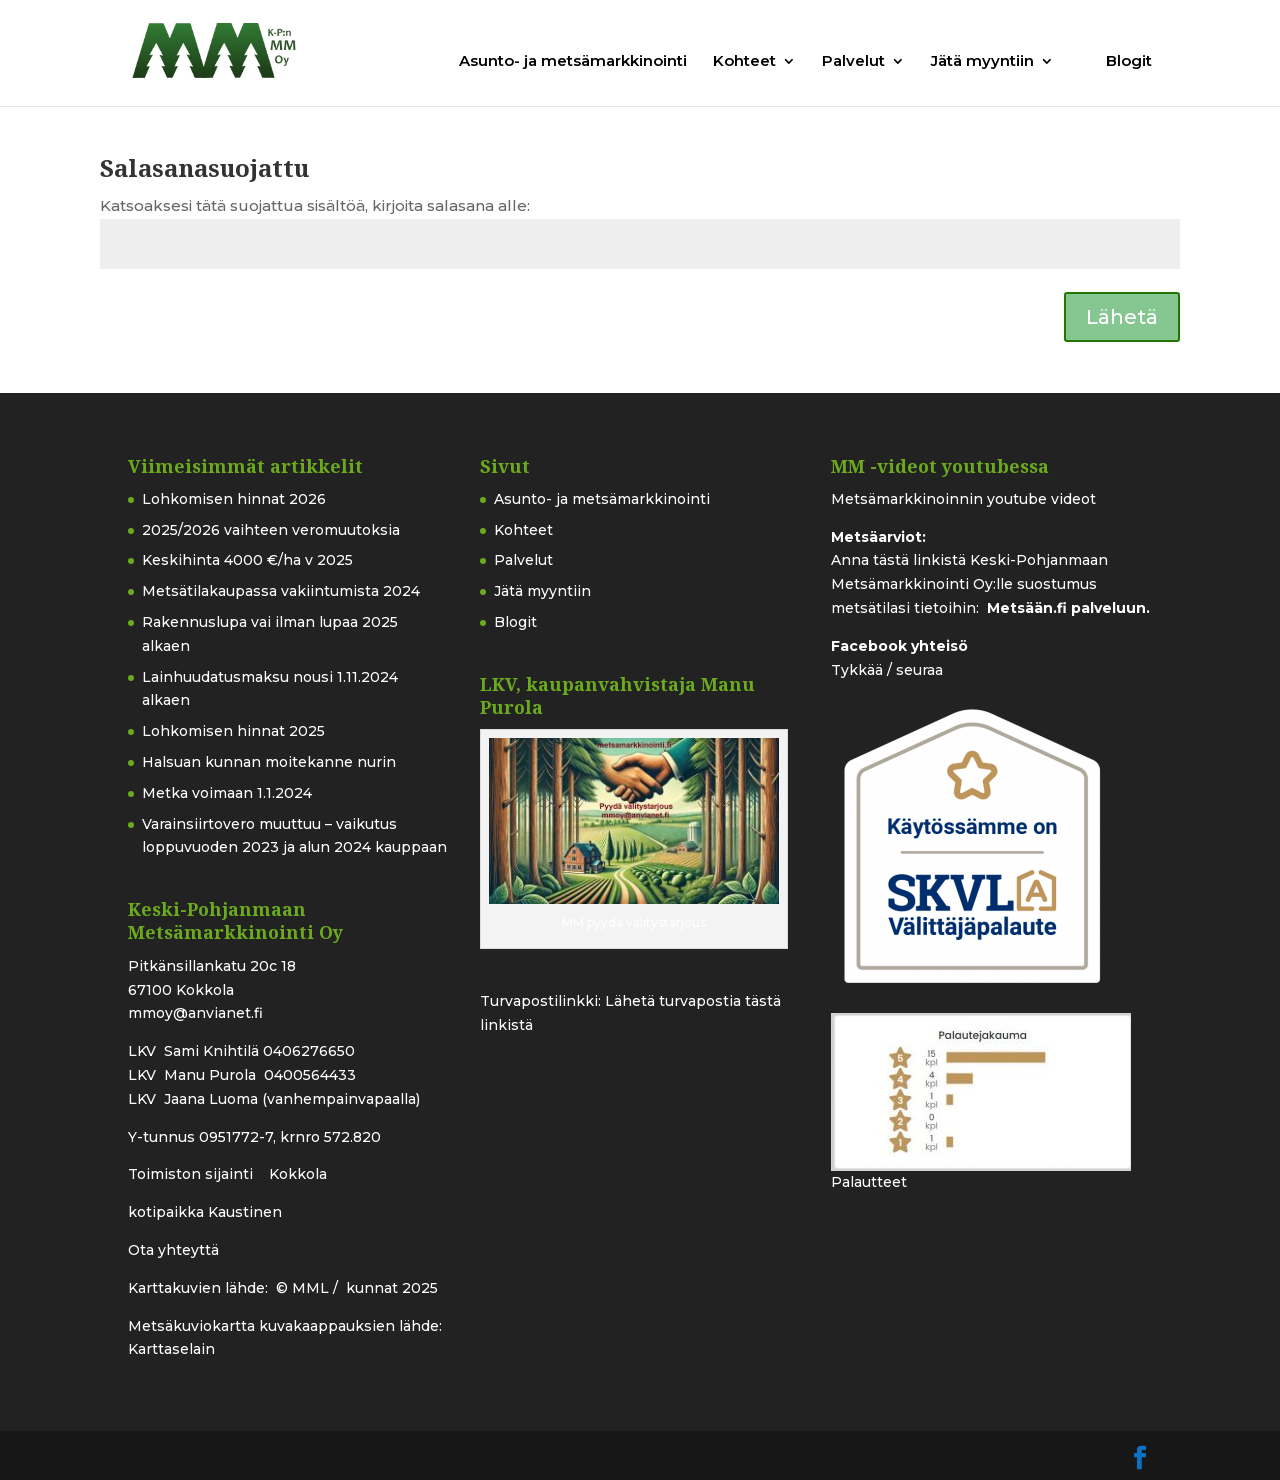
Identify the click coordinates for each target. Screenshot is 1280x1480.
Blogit (1129, 62)
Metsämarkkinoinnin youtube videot (963, 499)
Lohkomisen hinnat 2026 (234, 499)
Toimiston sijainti (192, 1174)
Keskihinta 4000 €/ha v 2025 (247, 560)
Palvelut (853, 62)
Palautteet (869, 1182)
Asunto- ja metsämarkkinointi (573, 62)
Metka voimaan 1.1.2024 (227, 793)
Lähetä (1122, 317)
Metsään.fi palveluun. (1068, 608)
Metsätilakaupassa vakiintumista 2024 (281, 591)
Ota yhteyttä (173, 1250)
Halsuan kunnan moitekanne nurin (269, 762)
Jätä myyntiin (982, 62)
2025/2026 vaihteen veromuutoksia (271, 530)
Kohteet (744, 62)
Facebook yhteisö (899, 646)
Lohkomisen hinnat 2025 (233, 731)
